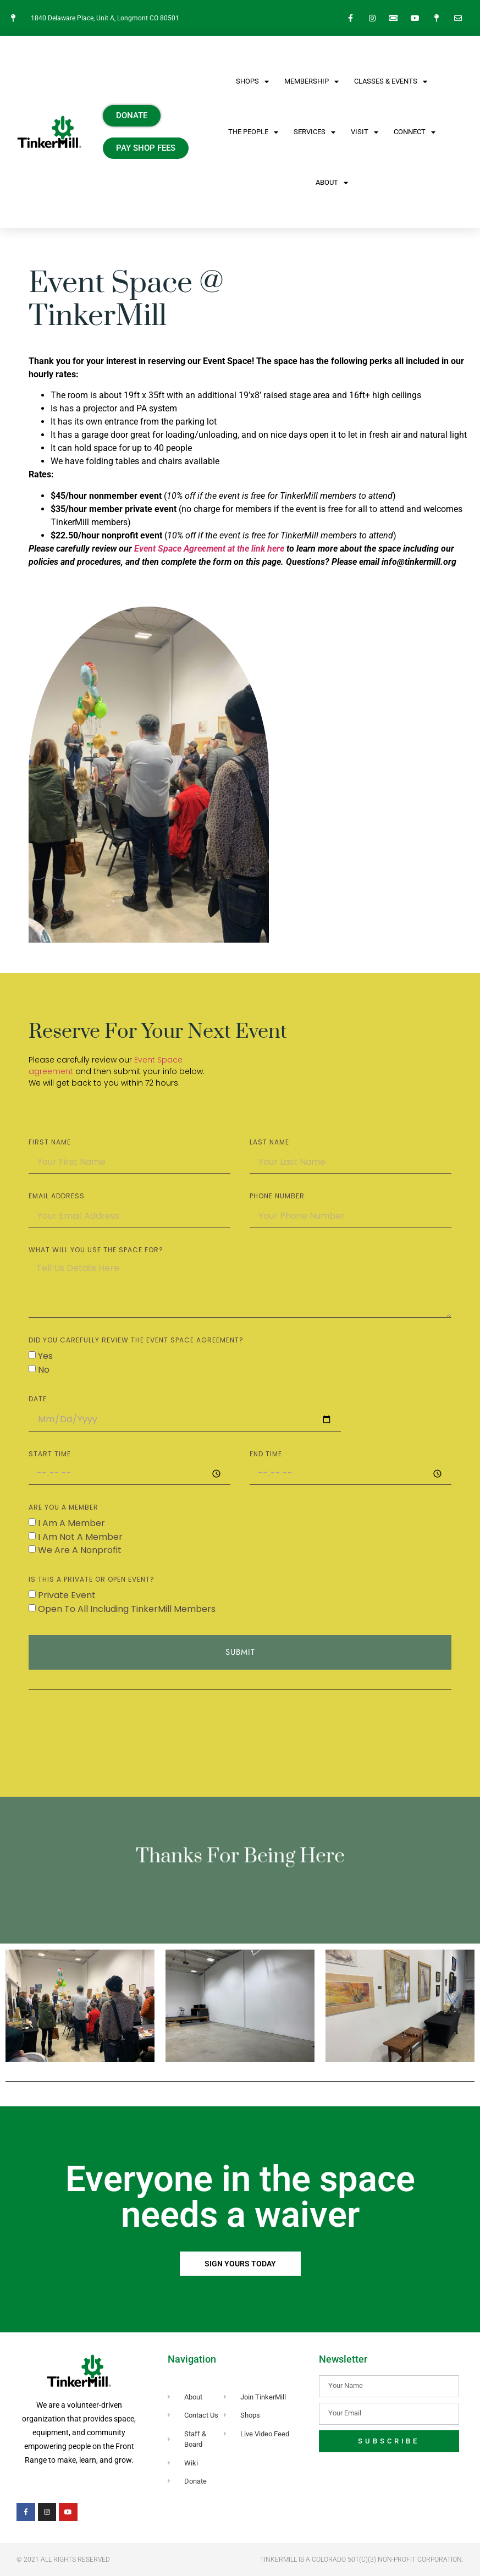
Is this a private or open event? (92, 1580)
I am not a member (80, 1536)
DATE (38, 1399)
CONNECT (414, 132)
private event (67, 1595)
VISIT (364, 132)
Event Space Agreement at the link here (209, 548)
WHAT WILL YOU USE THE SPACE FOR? (96, 1250)
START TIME (50, 1454)
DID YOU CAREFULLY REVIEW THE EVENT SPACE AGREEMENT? (136, 1341)
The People (253, 132)
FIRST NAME (50, 1143)
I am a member (71, 1523)
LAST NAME (269, 1143)
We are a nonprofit (80, 1550)
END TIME (266, 1454)
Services (314, 132)
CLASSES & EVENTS (390, 82)
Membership (311, 82)
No (43, 1369)
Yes (45, 1356)
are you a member (63, 1508)
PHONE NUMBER (277, 1197)
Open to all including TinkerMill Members (127, 1609)
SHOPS (252, 82)
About (332, 183)
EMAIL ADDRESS (57, 1197)
